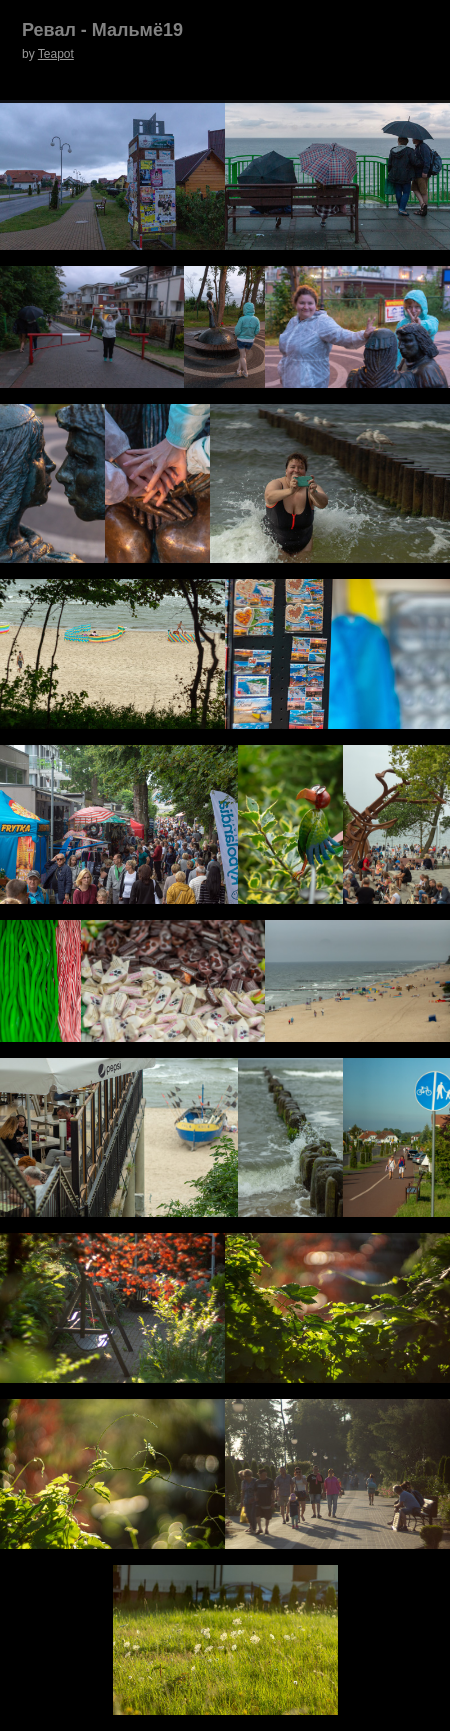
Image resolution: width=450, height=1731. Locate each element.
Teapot (56, 54)
